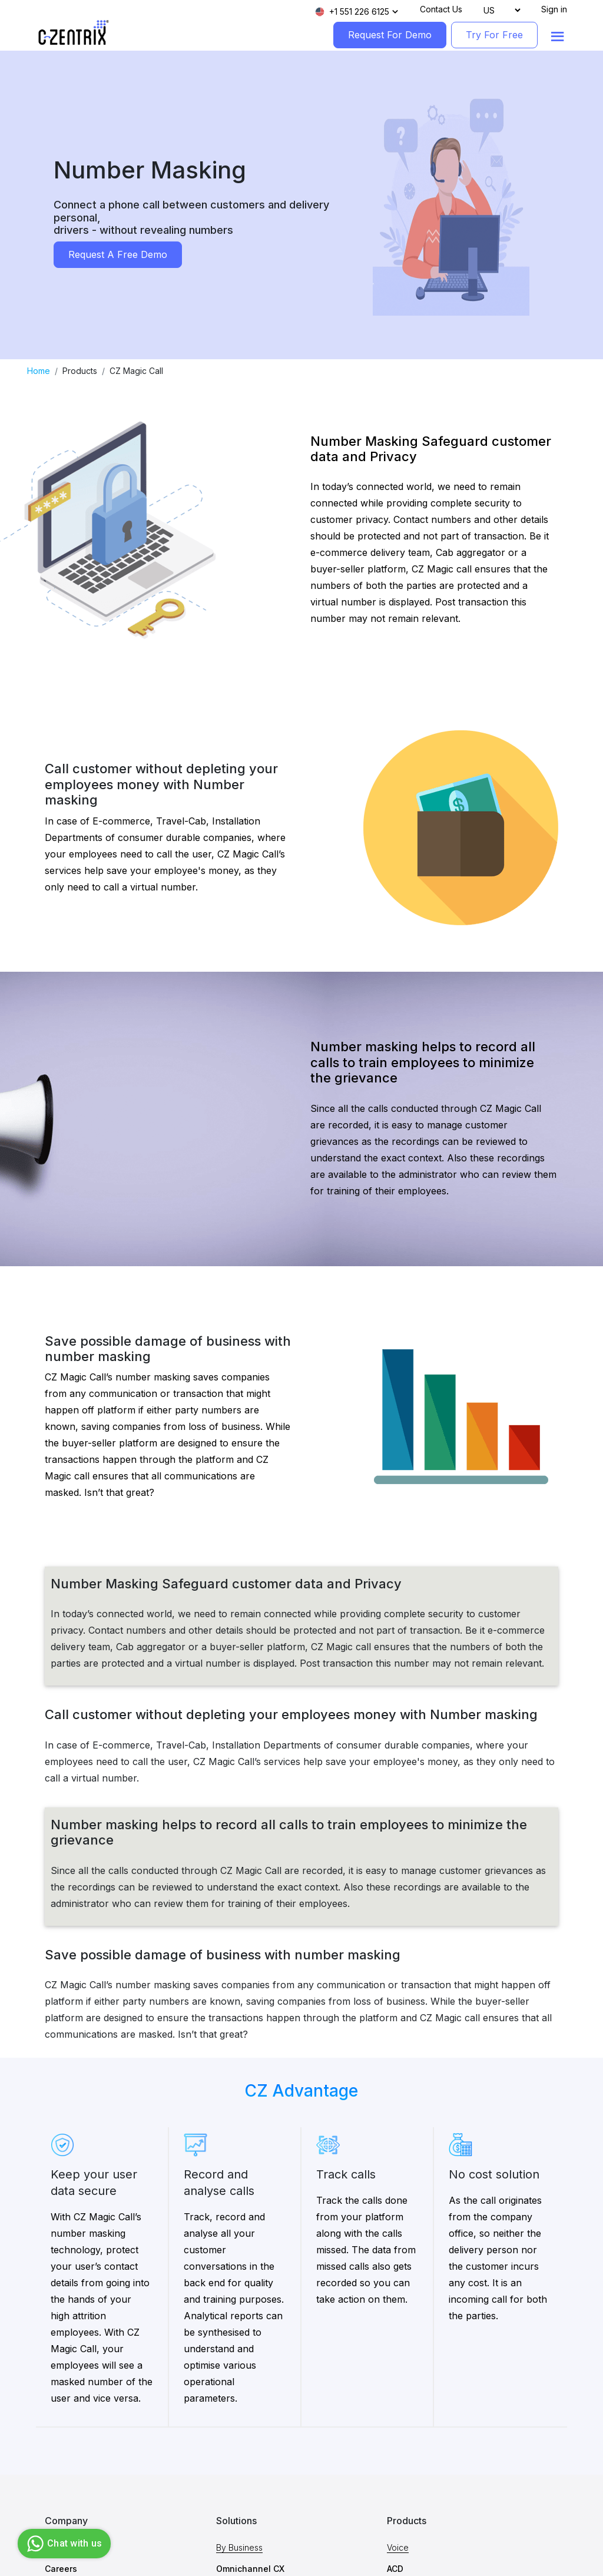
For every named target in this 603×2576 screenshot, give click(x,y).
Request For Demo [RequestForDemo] (390, 35)
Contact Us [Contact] (441, 9)
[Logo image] (73, 32)
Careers (61, 2569)
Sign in (554, 9)
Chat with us (63, 2543)
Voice (398, 2547)
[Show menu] (557, 36)
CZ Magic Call (136, 371)
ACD (395, 2569)
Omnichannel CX (250, 2569)
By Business (239, 2547)
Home (38, 371)
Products (79, 371)
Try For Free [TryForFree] (494, 35)
